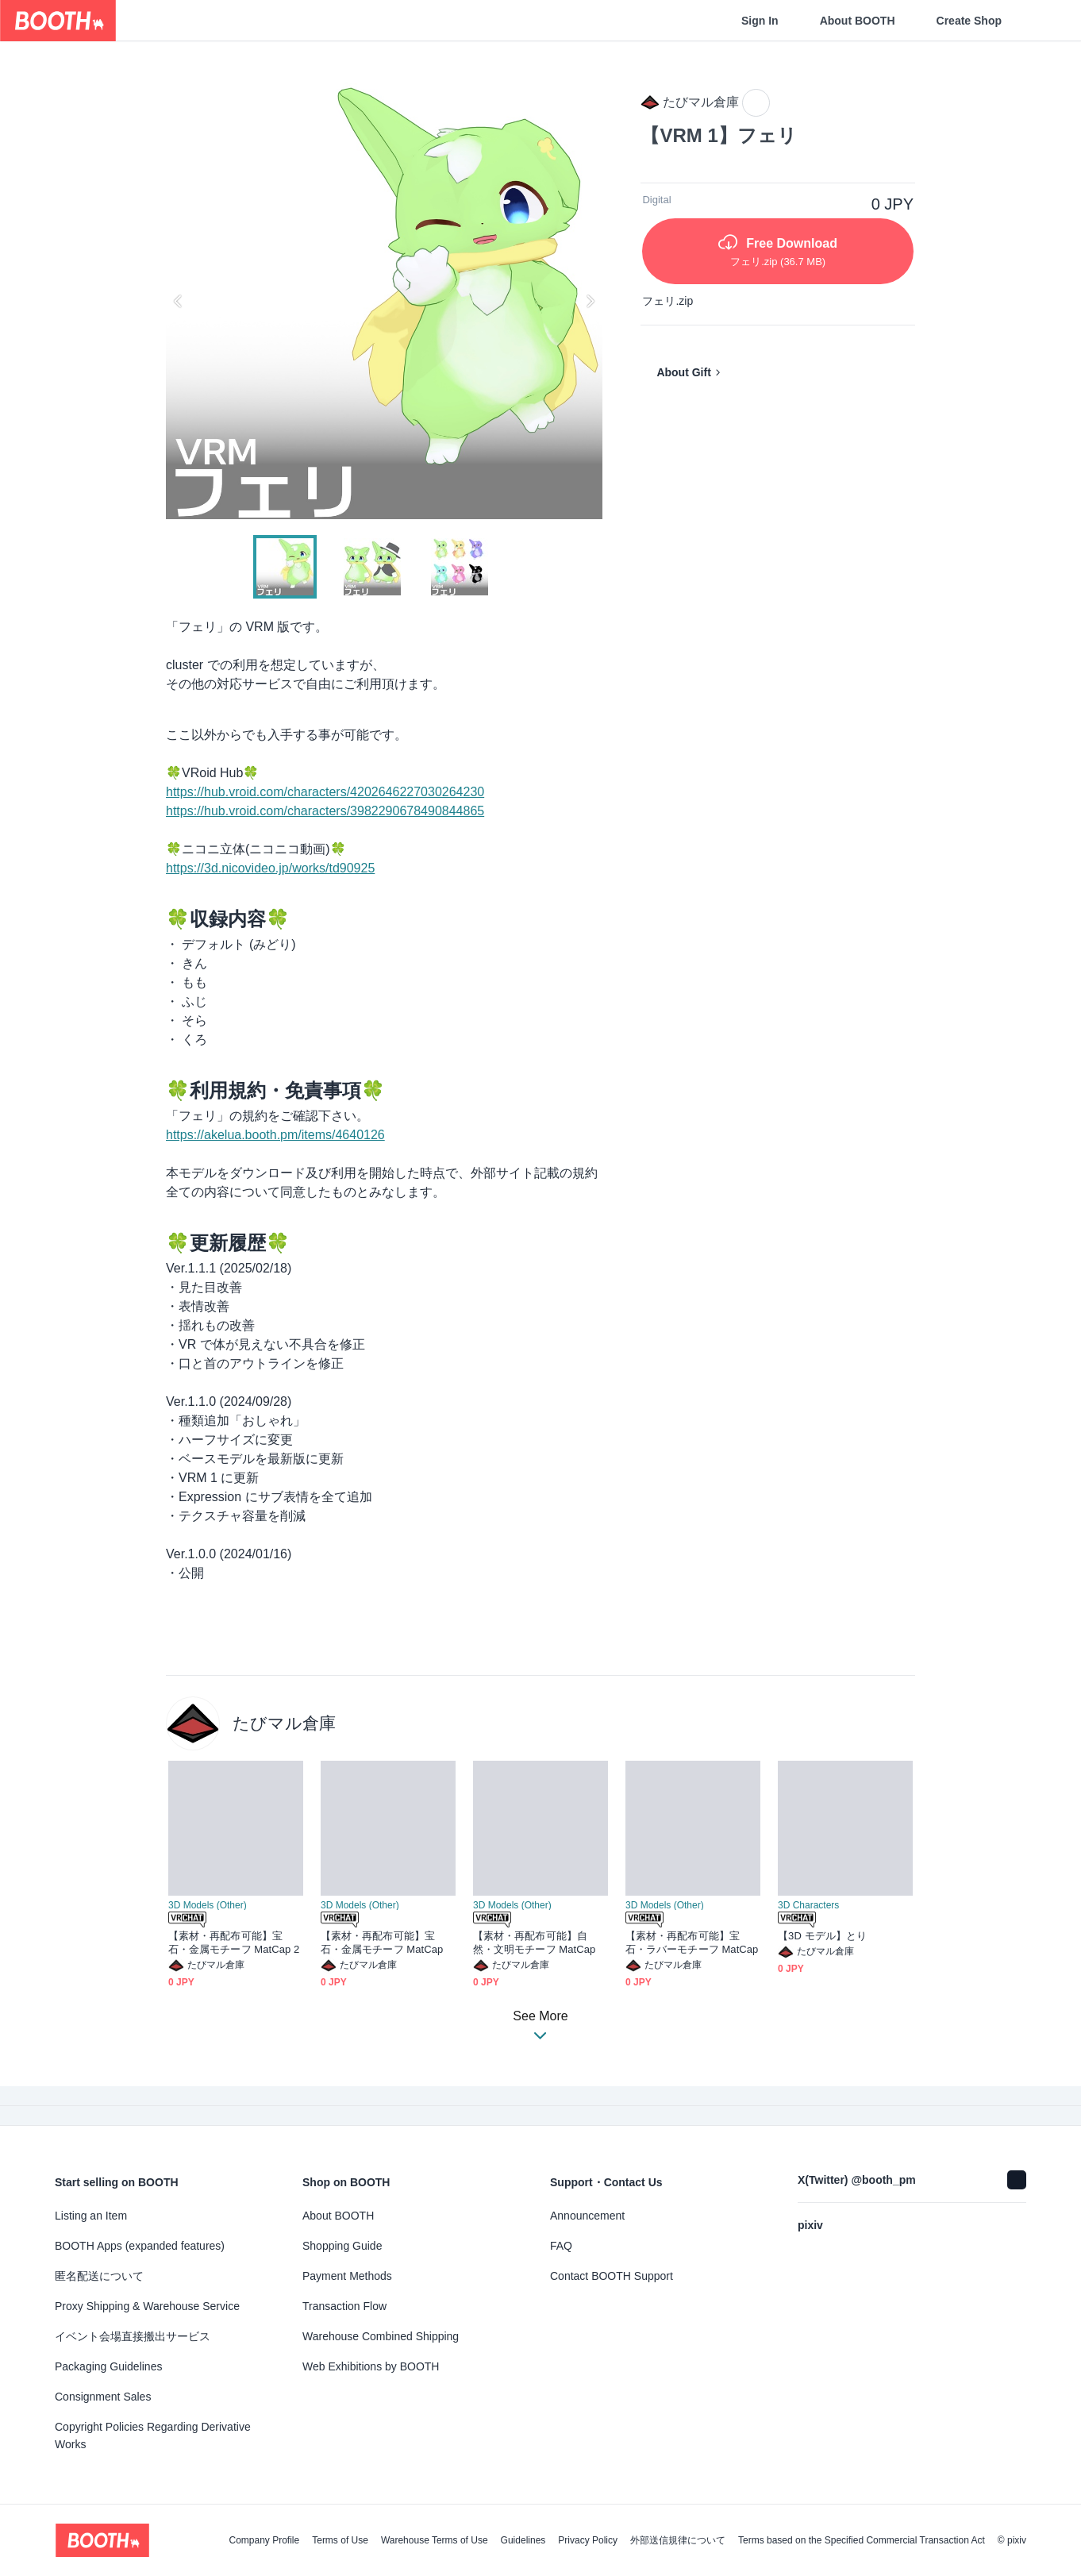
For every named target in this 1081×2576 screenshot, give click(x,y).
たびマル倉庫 (284, 1723)
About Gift (683, 372)
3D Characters (808, 1905)
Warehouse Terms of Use (434, 2540)
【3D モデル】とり (822, 1936)
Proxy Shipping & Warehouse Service (147, 2306)
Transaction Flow (344, 2306)
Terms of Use (340, 2540)
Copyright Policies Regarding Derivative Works (153, 2435)
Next (589, 301)
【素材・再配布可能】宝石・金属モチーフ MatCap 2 (233, 1942)
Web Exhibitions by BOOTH (370, 2366)
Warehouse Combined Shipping (380, 2336)
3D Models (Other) (207, 1905)
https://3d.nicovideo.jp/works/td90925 (270, 868)
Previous (178, 301)
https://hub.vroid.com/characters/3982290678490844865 (325, 811)
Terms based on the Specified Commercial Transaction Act (861, 2540)
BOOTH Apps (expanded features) (140, 2245)
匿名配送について (99, 2276)
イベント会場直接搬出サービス (132, 2336)
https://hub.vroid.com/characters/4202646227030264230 (325, 792)
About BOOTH (857, 20)
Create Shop (969, 20)
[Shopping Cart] (1043, 20)
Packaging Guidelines (108, 2366)
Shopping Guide (342, 2245)
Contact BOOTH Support (611, 2276)
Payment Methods (347, 2276)
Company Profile (264, 2540)
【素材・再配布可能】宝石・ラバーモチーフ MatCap (691, 1942)
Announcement (587, 2215)
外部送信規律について (677, 2540)
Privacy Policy (587, 2540)
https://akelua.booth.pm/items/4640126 (275, 1135)
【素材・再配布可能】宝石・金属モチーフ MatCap (382, 1942)
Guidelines (523, 2540)
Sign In (760, 20)
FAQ (561, 2245)
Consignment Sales (103, 2396)
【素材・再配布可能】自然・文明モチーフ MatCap (534, 1942)
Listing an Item (91, 2215)
